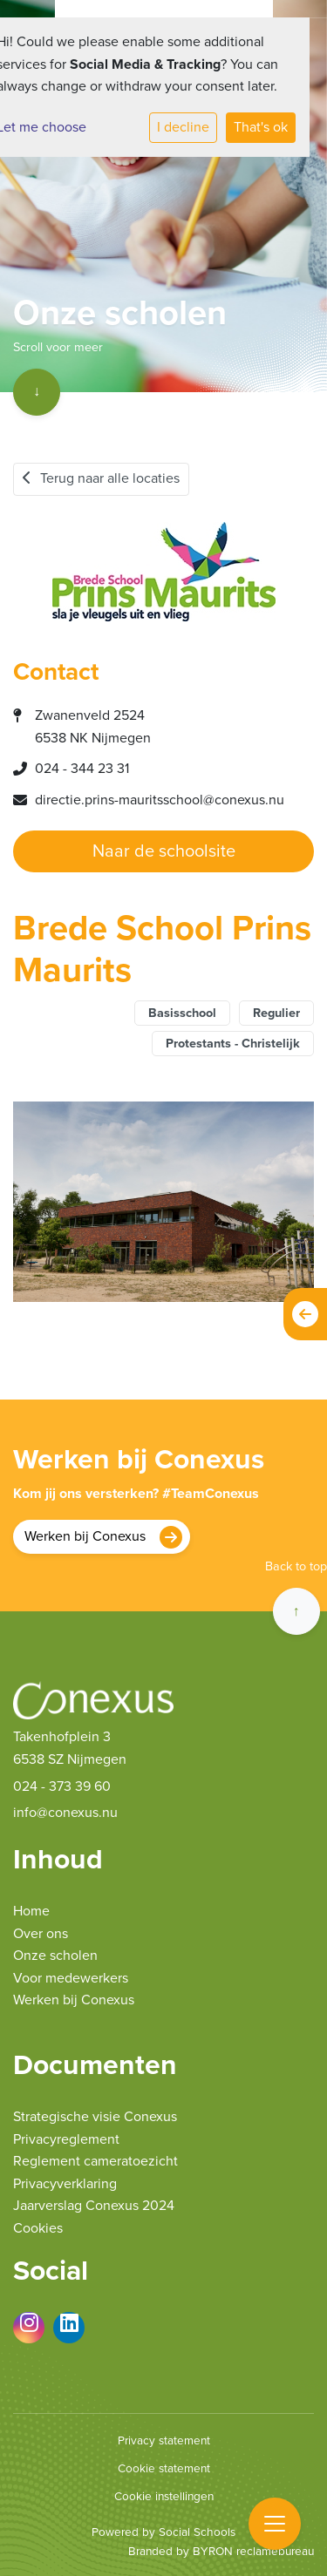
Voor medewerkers (70, 1978)
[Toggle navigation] (275, 2524)
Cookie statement (164, 2469)
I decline (183, 127)
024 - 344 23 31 (82, 768)
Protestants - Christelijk (233, 1043)
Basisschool (182, 1013)
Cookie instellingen (164, 2497)
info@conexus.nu (65, 1812)
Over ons (40, 1933)
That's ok (261, 127)
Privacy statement (164, 2441)
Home (31, 1911)
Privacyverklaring (65, 2184)
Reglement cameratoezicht (95, 2161)
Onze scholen (55, 1955)
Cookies (38, 2228)
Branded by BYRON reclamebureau (221, 2552)
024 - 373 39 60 (62, 1786)
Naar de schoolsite (163, 851)
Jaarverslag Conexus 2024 (93, 2205)
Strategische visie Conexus (95, 2116)
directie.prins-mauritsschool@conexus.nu (159, 800)
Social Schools (197, 2532)
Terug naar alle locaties (101, 478)
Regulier (276, 1013)
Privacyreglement (66, 2139)
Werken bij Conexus (85, 1536)
